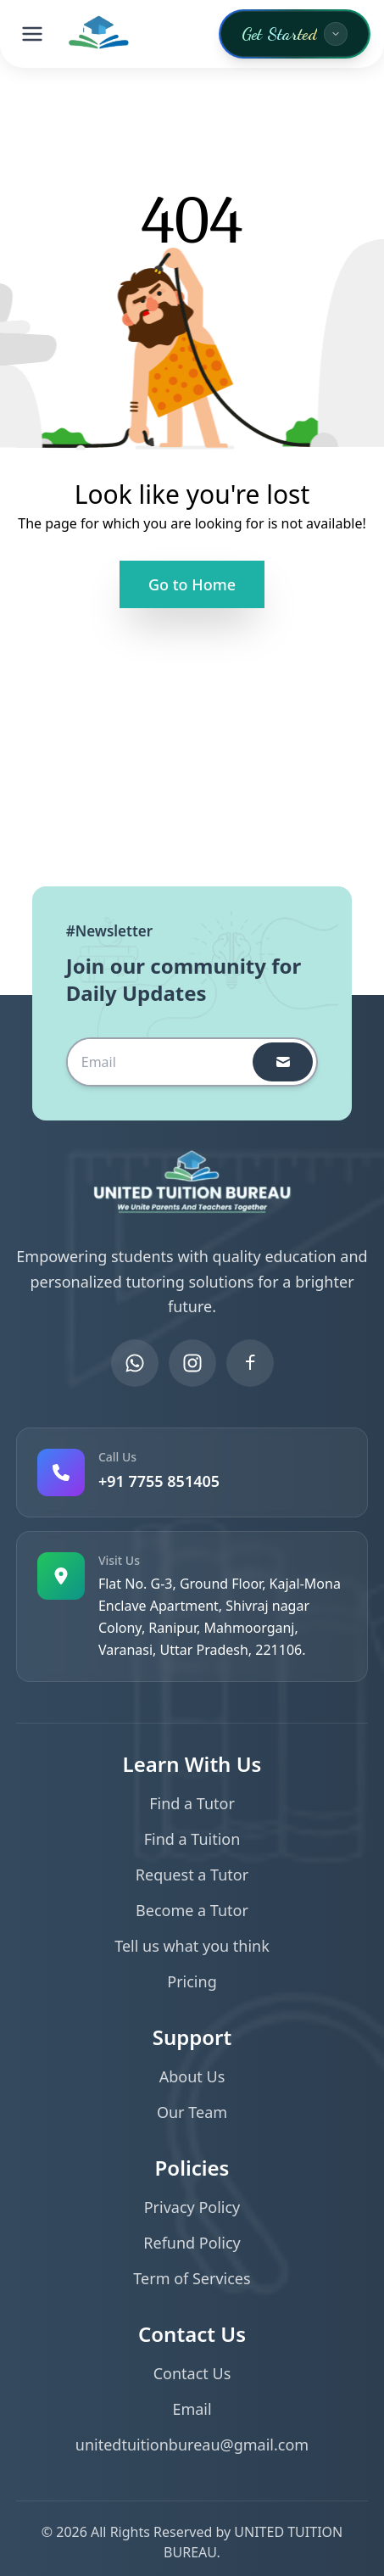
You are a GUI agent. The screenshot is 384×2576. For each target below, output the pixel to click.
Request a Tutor (192, 1874)
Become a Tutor (192, 1910)
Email (191, 2409)
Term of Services (191, 2278)
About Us (192, 2076)
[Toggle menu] (32, 34)
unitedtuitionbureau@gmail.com (192, 2444)
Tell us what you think (192, 1946)
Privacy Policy (192, 2207)
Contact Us (192, 2373)
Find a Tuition (192, 1839)
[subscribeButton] (283, 1061)
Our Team (192, 2112)
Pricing (191, 1981)
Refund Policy (191, 2242)
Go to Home (192, 584)
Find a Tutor (192, 1803)
